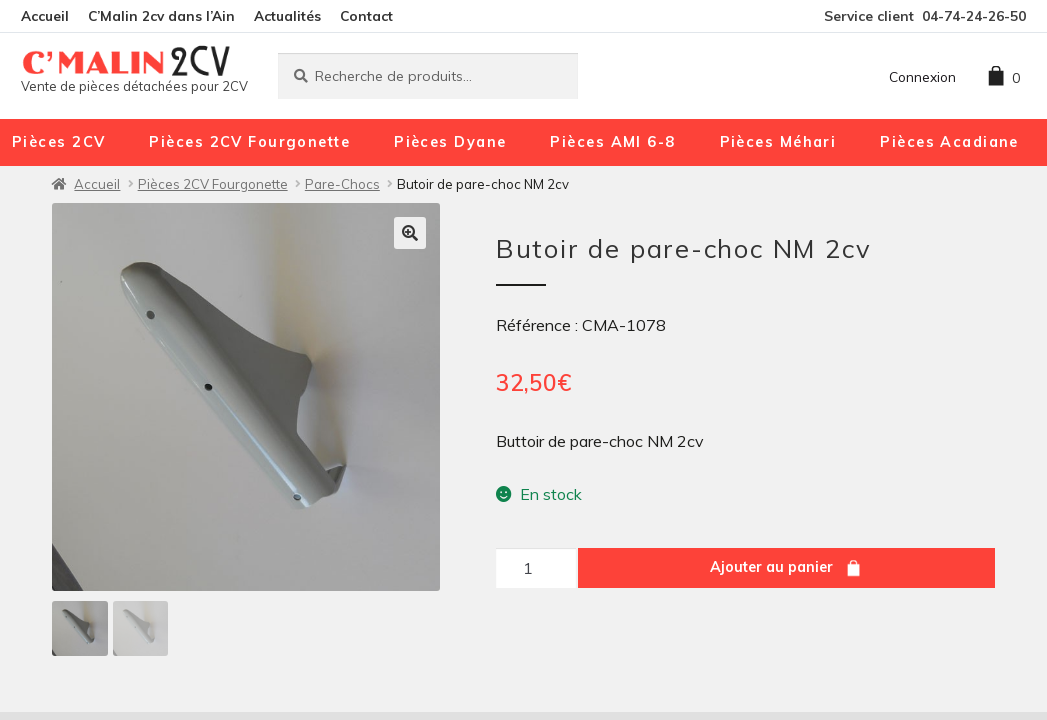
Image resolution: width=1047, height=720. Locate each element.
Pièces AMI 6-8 (612, 142)
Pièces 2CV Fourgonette (249, 142)
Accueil (45, 15)
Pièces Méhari (778, 142)
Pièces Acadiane (949, 142)
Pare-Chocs (342, 184)
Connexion (922, 76)
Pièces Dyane (450, 142)
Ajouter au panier (771, 567)
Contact (366, 15)
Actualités (287, 15)
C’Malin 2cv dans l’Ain (161, 15)
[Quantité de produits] (536, 568)
